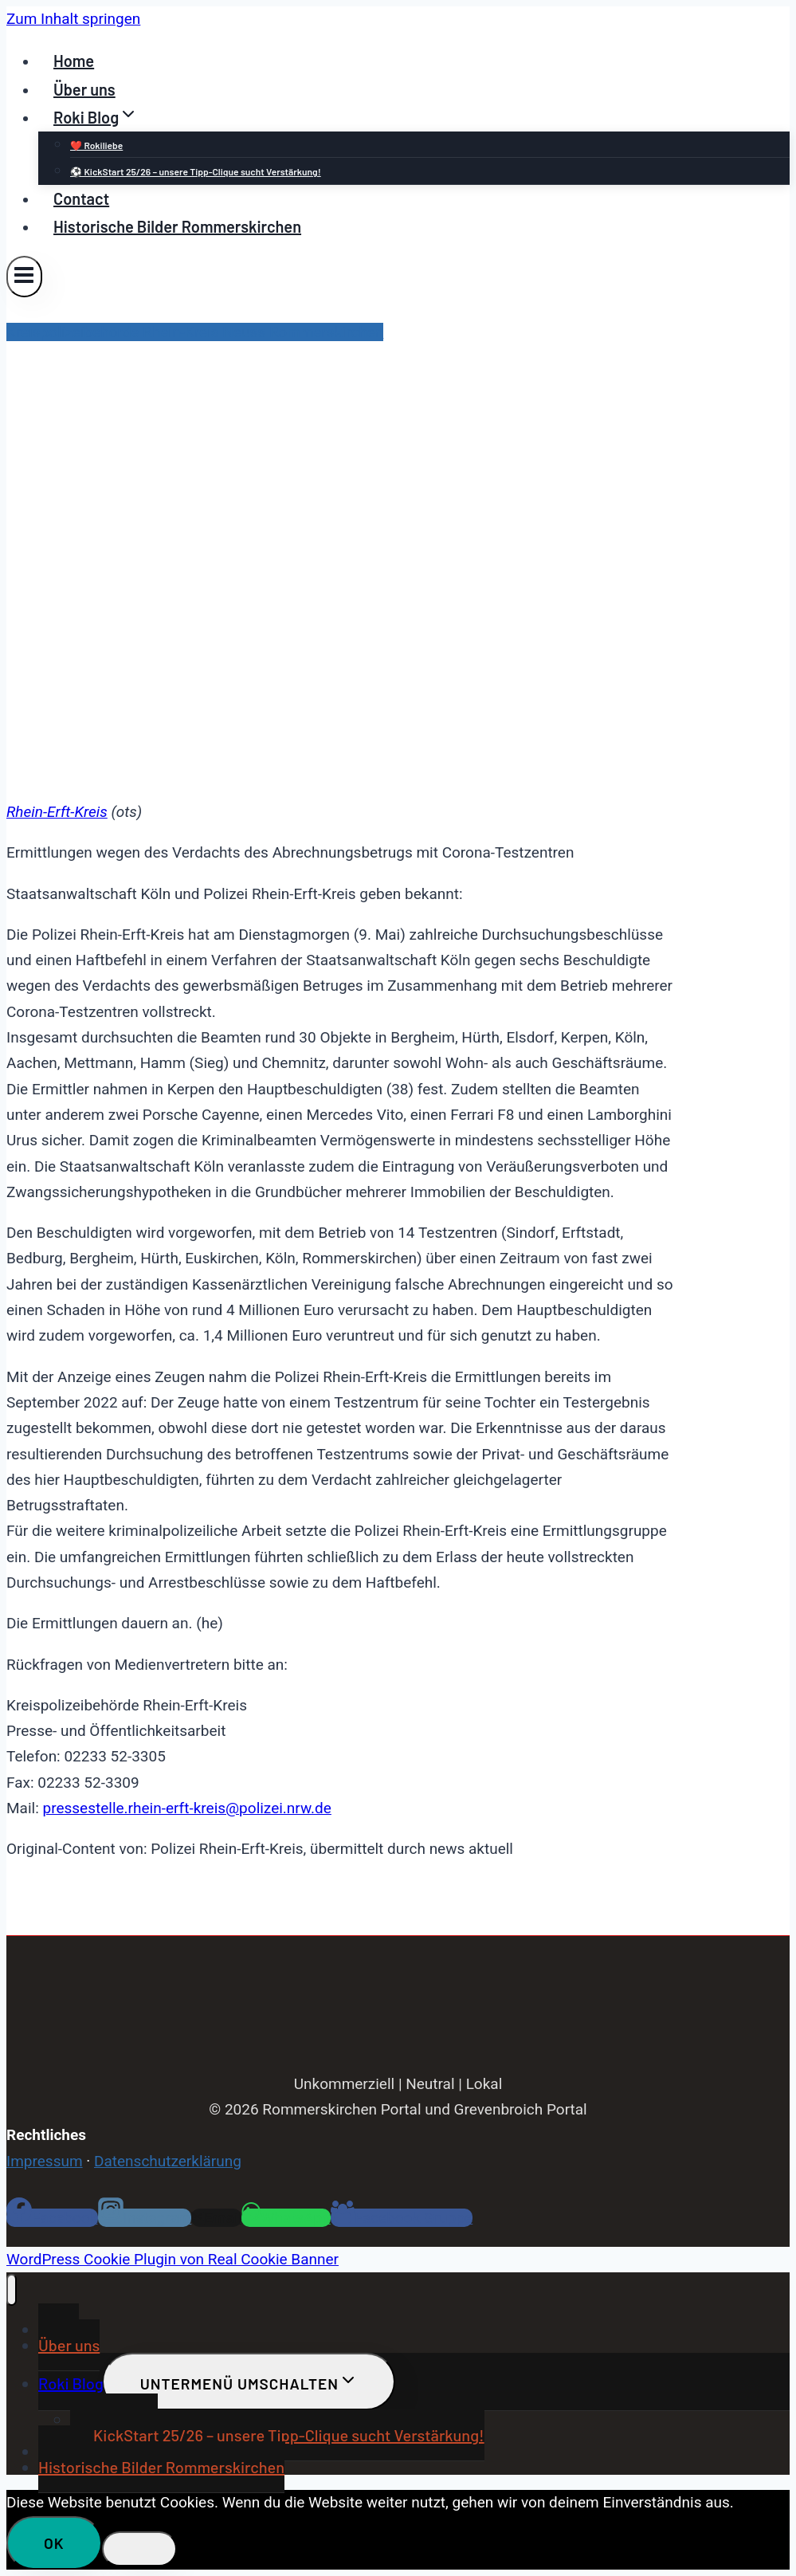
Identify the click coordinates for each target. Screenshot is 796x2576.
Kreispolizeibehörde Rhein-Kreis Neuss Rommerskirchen (194, 332)
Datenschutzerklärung (167, 2161)
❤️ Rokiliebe (96, 145)
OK (54, 2543)
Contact (81, 198)
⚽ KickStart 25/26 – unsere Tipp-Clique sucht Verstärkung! (195, 171)
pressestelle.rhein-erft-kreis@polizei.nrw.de (186, 1808)
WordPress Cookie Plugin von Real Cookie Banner (172, 2259)
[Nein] (139, 2548)
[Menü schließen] (11, 2290)
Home (73, 60)
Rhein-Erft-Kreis (57, 812)
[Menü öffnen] (24, 276)
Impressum (44, 2161)
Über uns (84, 89)
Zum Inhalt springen (73, 19)
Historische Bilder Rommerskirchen (177, 226)
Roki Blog (71, 2383)
